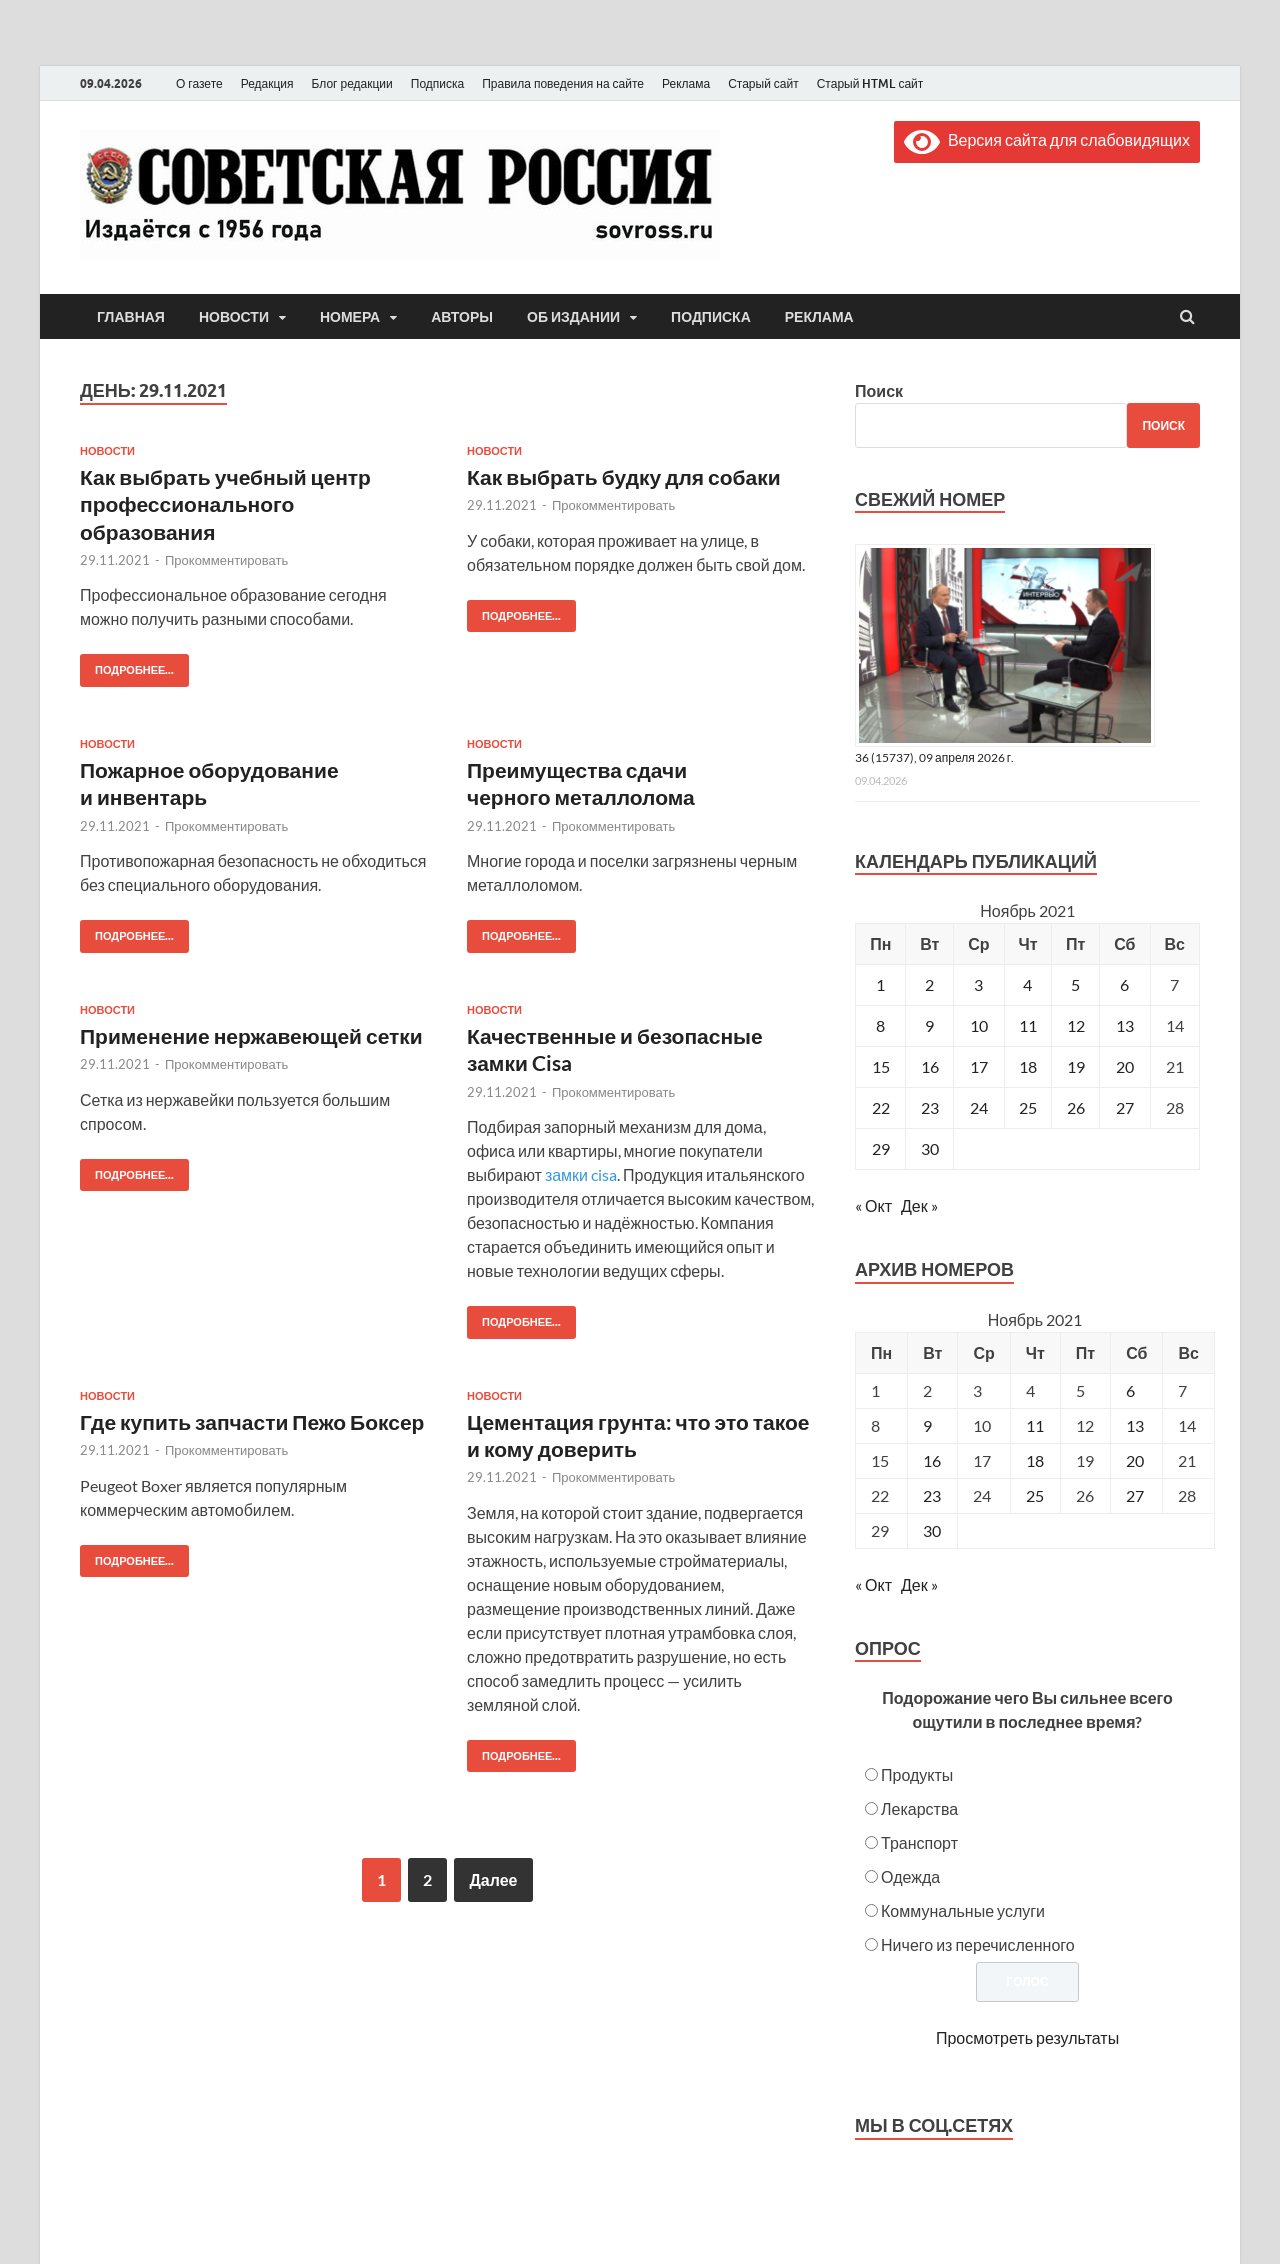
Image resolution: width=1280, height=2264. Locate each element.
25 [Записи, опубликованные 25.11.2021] (1028, 1107)
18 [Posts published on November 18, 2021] (1035, 1460)
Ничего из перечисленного (978, 1944)
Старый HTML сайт (870, 83)
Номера (350, 317)
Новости (234, 317)
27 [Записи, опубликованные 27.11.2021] (1125, 1107)
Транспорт (919, 1842)
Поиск (879, 390)
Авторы (462, 317)
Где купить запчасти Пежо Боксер (252, 1421)
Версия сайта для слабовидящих (1047, 139)
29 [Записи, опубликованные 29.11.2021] (881, 1148)
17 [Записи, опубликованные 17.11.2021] (979, 1066)
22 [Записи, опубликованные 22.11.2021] (881, 1107)
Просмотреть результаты (1027, 2037)
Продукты (917, 1774)
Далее (493, 1879)
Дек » (919, 1205)
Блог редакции (352, 83)
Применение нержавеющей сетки (251, 1035)
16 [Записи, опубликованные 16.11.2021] (930, 1066)
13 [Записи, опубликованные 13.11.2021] (1125, 1025)
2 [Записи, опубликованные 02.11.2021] (929, 984)
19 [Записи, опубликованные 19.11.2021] (1076, 1066)
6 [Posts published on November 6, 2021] (1130, 1390)
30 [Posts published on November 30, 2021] (932, 1530)
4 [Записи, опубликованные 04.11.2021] (1027, 984)
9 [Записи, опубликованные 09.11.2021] (929, 1025)
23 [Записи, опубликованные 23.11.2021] (930, 1107)
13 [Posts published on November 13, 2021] (1135, 1425)
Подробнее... (127, 665)
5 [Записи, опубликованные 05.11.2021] (1075, 984)
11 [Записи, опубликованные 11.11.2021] (1028, 1025)
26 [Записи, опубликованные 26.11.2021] (1076, 1107)
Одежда (910, 1876)
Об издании (573, 317)
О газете (199, 83)
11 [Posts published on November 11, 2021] (1035, 1425)
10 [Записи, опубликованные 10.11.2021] (979, 1025)
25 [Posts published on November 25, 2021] (1035, 1495)
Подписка (437, 83)
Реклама (686, 83)
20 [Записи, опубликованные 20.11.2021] (1125, 1066)
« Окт (873, 1205)
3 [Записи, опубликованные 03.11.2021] (978, 984)
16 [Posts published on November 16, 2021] (932, 1460)
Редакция (267, 83)
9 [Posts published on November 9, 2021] (927, 1425)
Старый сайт (763, 83)
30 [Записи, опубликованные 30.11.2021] (930, 1148)
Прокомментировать (226, 560)
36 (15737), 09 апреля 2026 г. (934, 757)
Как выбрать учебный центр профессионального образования (225, 504)
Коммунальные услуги (963, 1910)
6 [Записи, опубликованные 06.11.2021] (1124, 984)
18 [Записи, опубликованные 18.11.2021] (1028, 1066)
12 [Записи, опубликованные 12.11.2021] (1076, 1025)
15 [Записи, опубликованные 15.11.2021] (881, 1066)
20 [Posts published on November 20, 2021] (1135, 1460)
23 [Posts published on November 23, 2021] (932, 1495)
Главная (131, 317)
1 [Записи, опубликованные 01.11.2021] (880, 984)
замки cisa (581, 1174)
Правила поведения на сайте (563, 83)
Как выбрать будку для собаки (624, 476)
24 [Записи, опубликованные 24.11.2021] (979, 1107)
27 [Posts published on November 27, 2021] (1135, 1495)
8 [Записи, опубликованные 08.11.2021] (880, 1025)
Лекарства (919, 1808)
